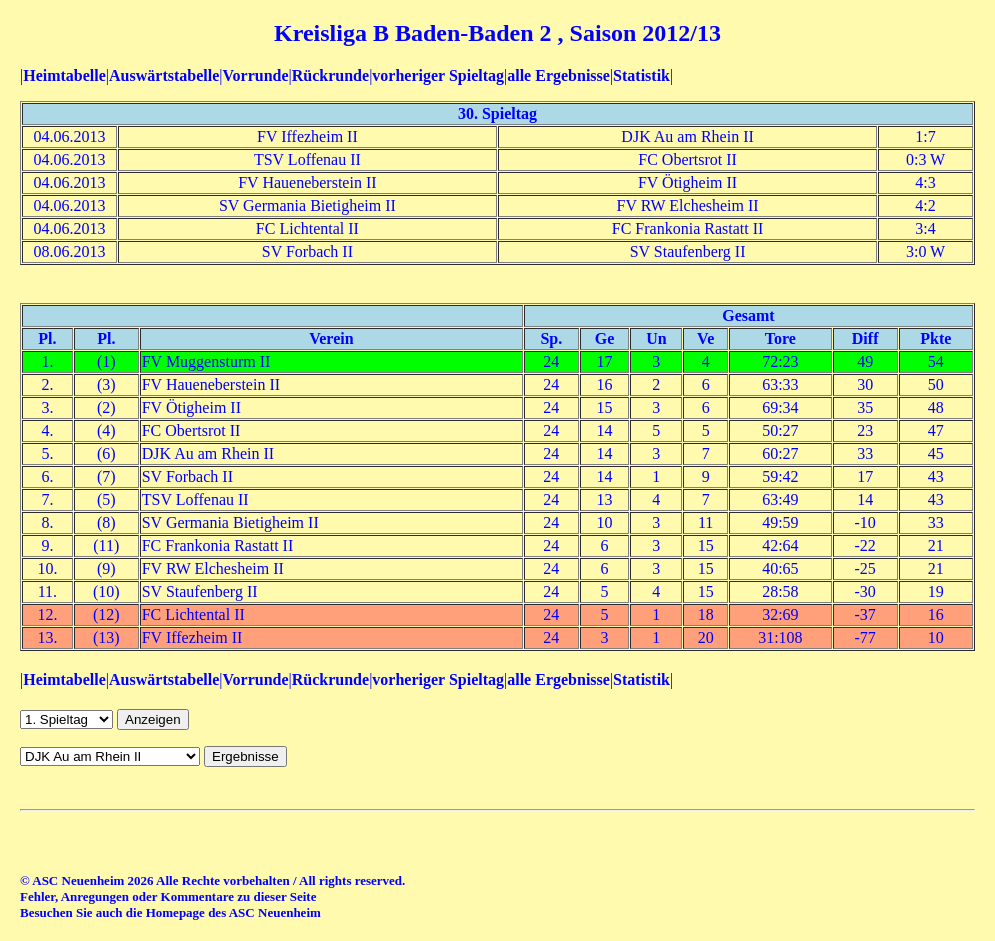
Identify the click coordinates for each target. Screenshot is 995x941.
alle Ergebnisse (558, 75)
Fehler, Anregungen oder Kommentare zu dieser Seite (168, 896)
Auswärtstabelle (164, 75)
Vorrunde (255, 75)
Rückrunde (330, 75)
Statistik (641, 75)
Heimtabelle (64, 75)
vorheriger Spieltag (438, 75)
